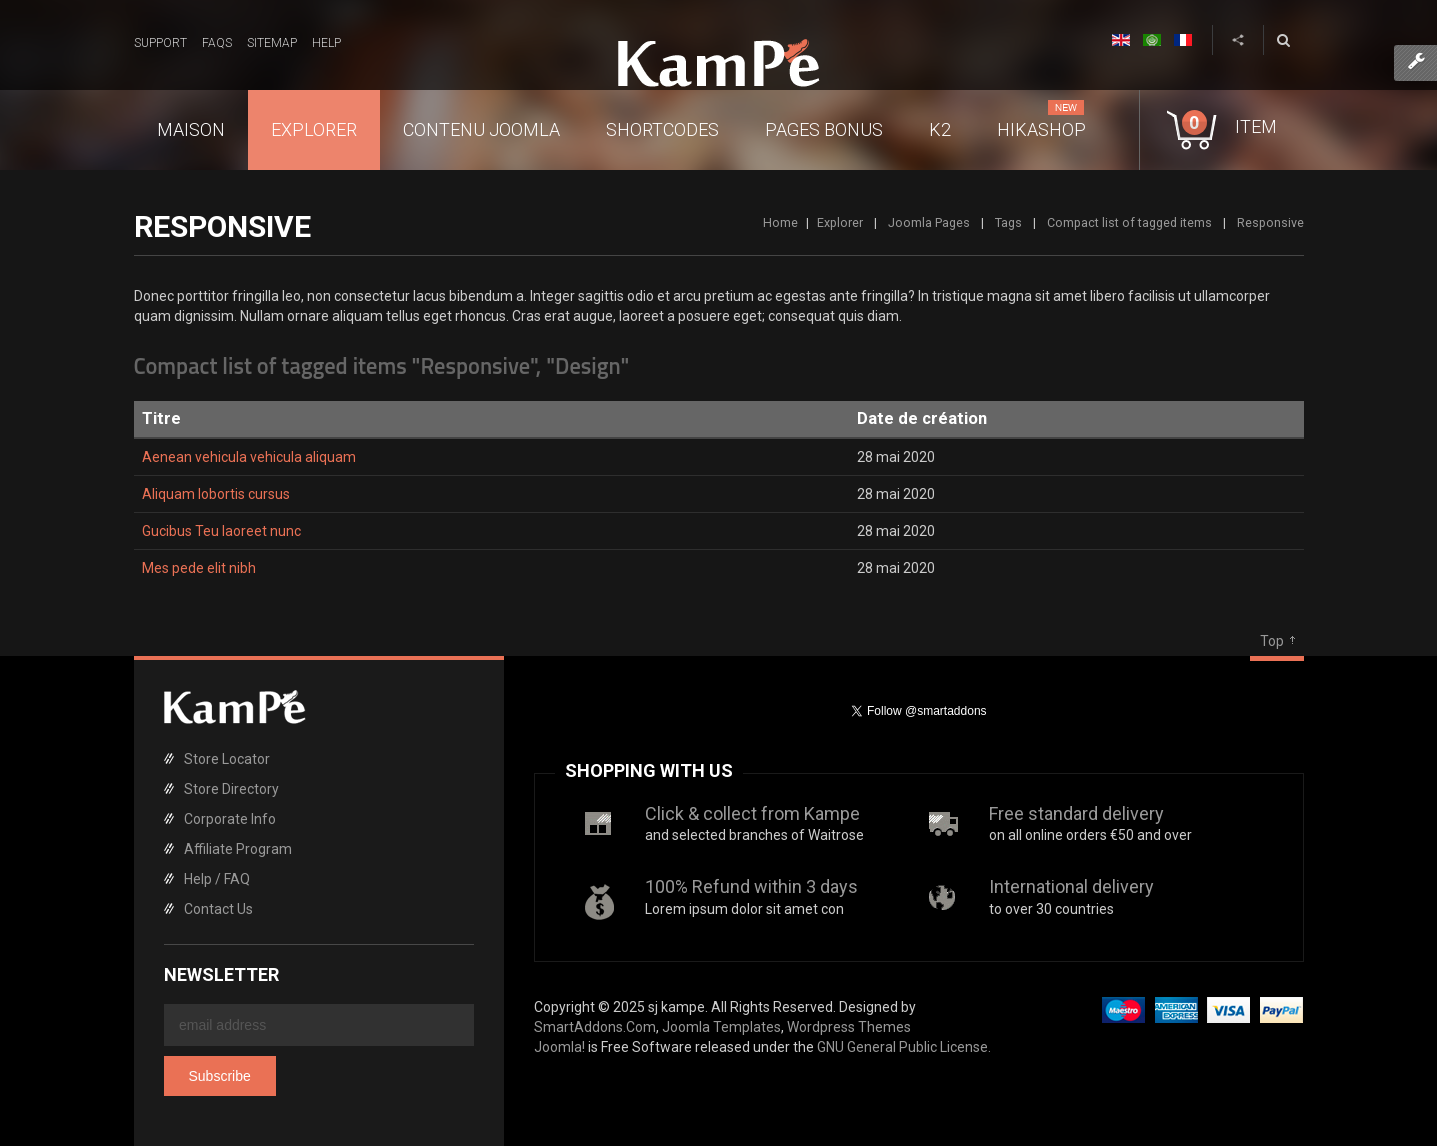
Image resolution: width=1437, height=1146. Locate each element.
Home (780, 222)
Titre (161, 418)
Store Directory (231, 789)
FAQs (217, 43)
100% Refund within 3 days (751, 886)
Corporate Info (230, 819)
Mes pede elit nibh (199, 568)
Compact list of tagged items (1129, 222)
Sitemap (272, 43)
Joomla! (559, 1047)
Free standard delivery (1076, 813)
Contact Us (218, 909)
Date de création (922, 418)
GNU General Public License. (904, 1047)
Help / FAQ (217, 879)
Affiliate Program (238, 849)
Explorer (840, 222)
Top (1272, 641)
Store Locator (227, 759)
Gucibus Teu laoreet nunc (221, 531)
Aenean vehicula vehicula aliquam (249, 457)
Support (160, 43)
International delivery (1071, 886)
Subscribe (220, 1076)
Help (326, 43)
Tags (1008, 222)
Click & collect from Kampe (752, 813)
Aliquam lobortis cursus (216, 494)
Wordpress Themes (849, 1027)
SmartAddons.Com (595, 1027)
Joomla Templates (721, 1027)
